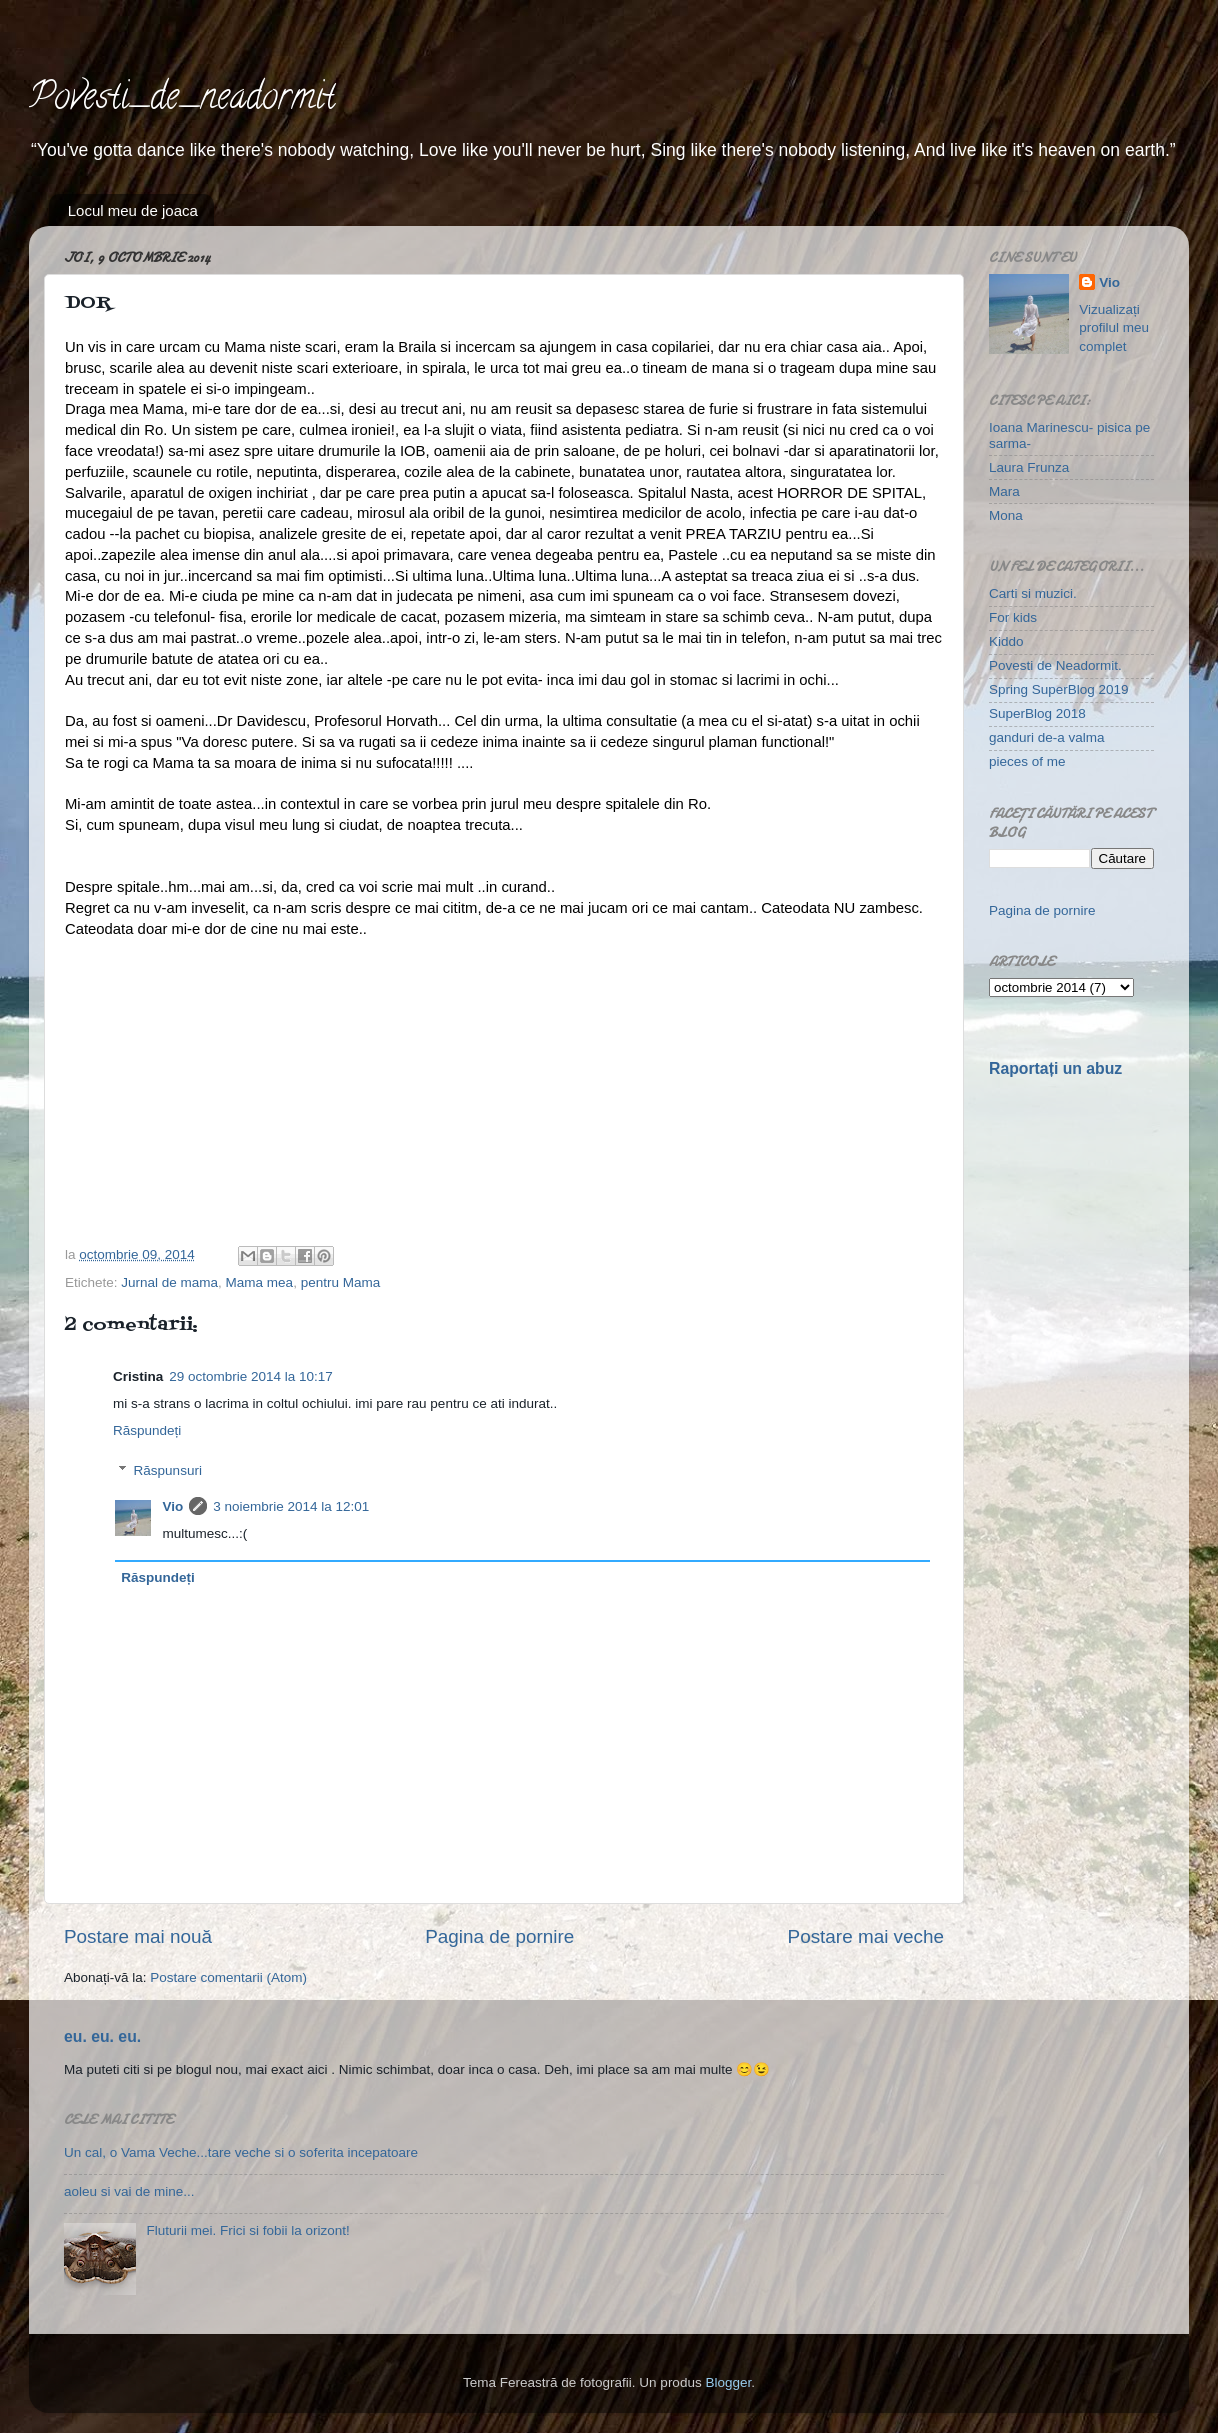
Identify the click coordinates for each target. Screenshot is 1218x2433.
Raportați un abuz (1055, 1068)
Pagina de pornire (499, 1936)
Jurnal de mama (169, 1282)
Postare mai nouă (138, 1936)
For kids (1013, 617)
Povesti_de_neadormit (182, 100)
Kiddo (1006, 641)
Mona (1006, 515)
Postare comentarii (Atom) (228, 1977)
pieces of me (1027, 761)
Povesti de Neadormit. (1055, 665)
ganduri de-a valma (1047, 737)
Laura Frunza (1029, 467)
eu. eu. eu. (102, 2036)
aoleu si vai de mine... (129, 2191)
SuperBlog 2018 (1037, 713)
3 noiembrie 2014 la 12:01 (291, 1506)
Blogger (728, 2382)
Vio (173, 1506)
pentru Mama (341, 1282)
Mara (1004, 491)
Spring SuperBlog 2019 (1059, 689)
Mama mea (260, 1282)
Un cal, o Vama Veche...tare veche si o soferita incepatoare (241, 2152)
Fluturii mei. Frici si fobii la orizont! (247, 2230)
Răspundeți (147, 1430)
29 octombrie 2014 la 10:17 (251, 1376)
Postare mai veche (866, 1936)
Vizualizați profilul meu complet (1114, 328)
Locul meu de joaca (133, 210)
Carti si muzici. (1033, 593)
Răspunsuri (168, 1470)
